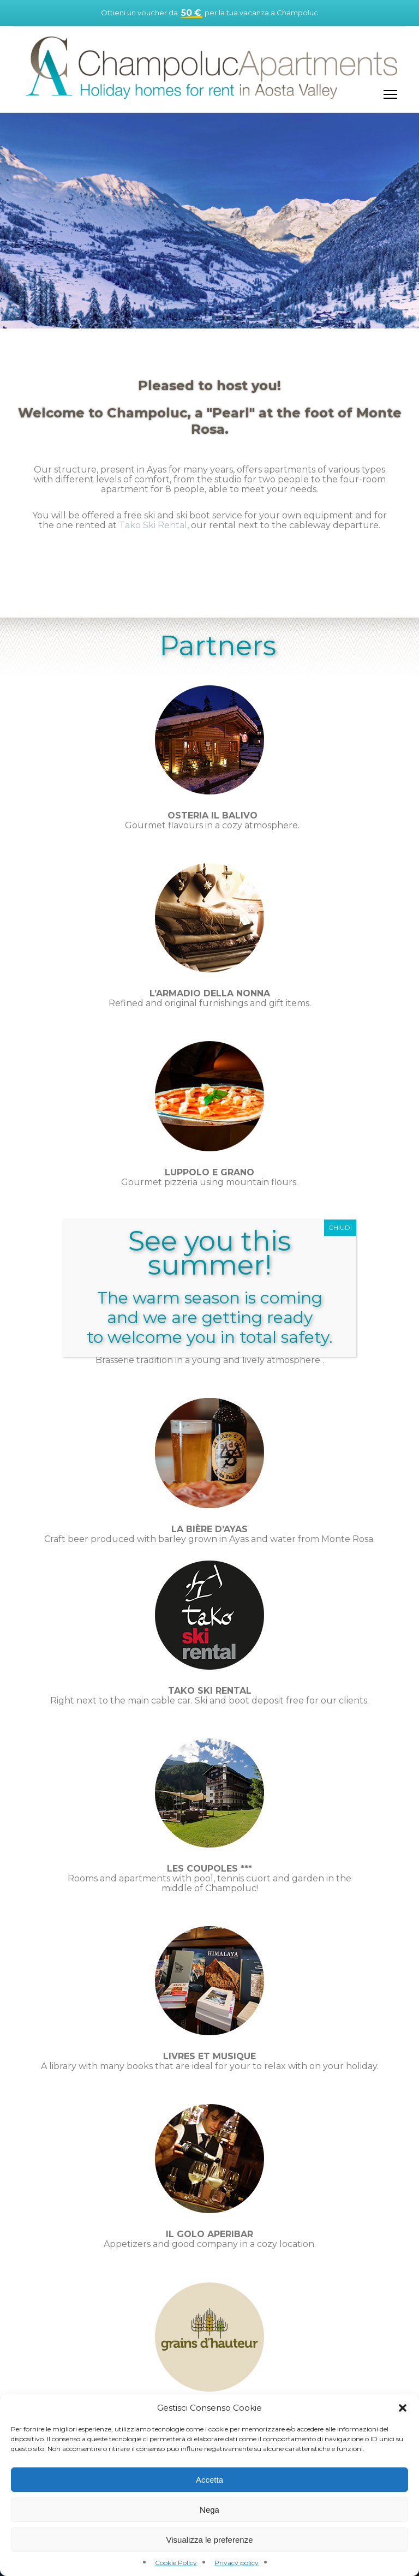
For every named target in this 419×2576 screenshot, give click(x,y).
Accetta (209, 2479)
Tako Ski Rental (153, 525)
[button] (402, 2407)
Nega (209, 2509)
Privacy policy (236, 2563)
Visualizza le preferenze (209, 2539)
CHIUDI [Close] (340, 1227)
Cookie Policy (176, 2563)
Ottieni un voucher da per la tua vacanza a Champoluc (209, 13)
